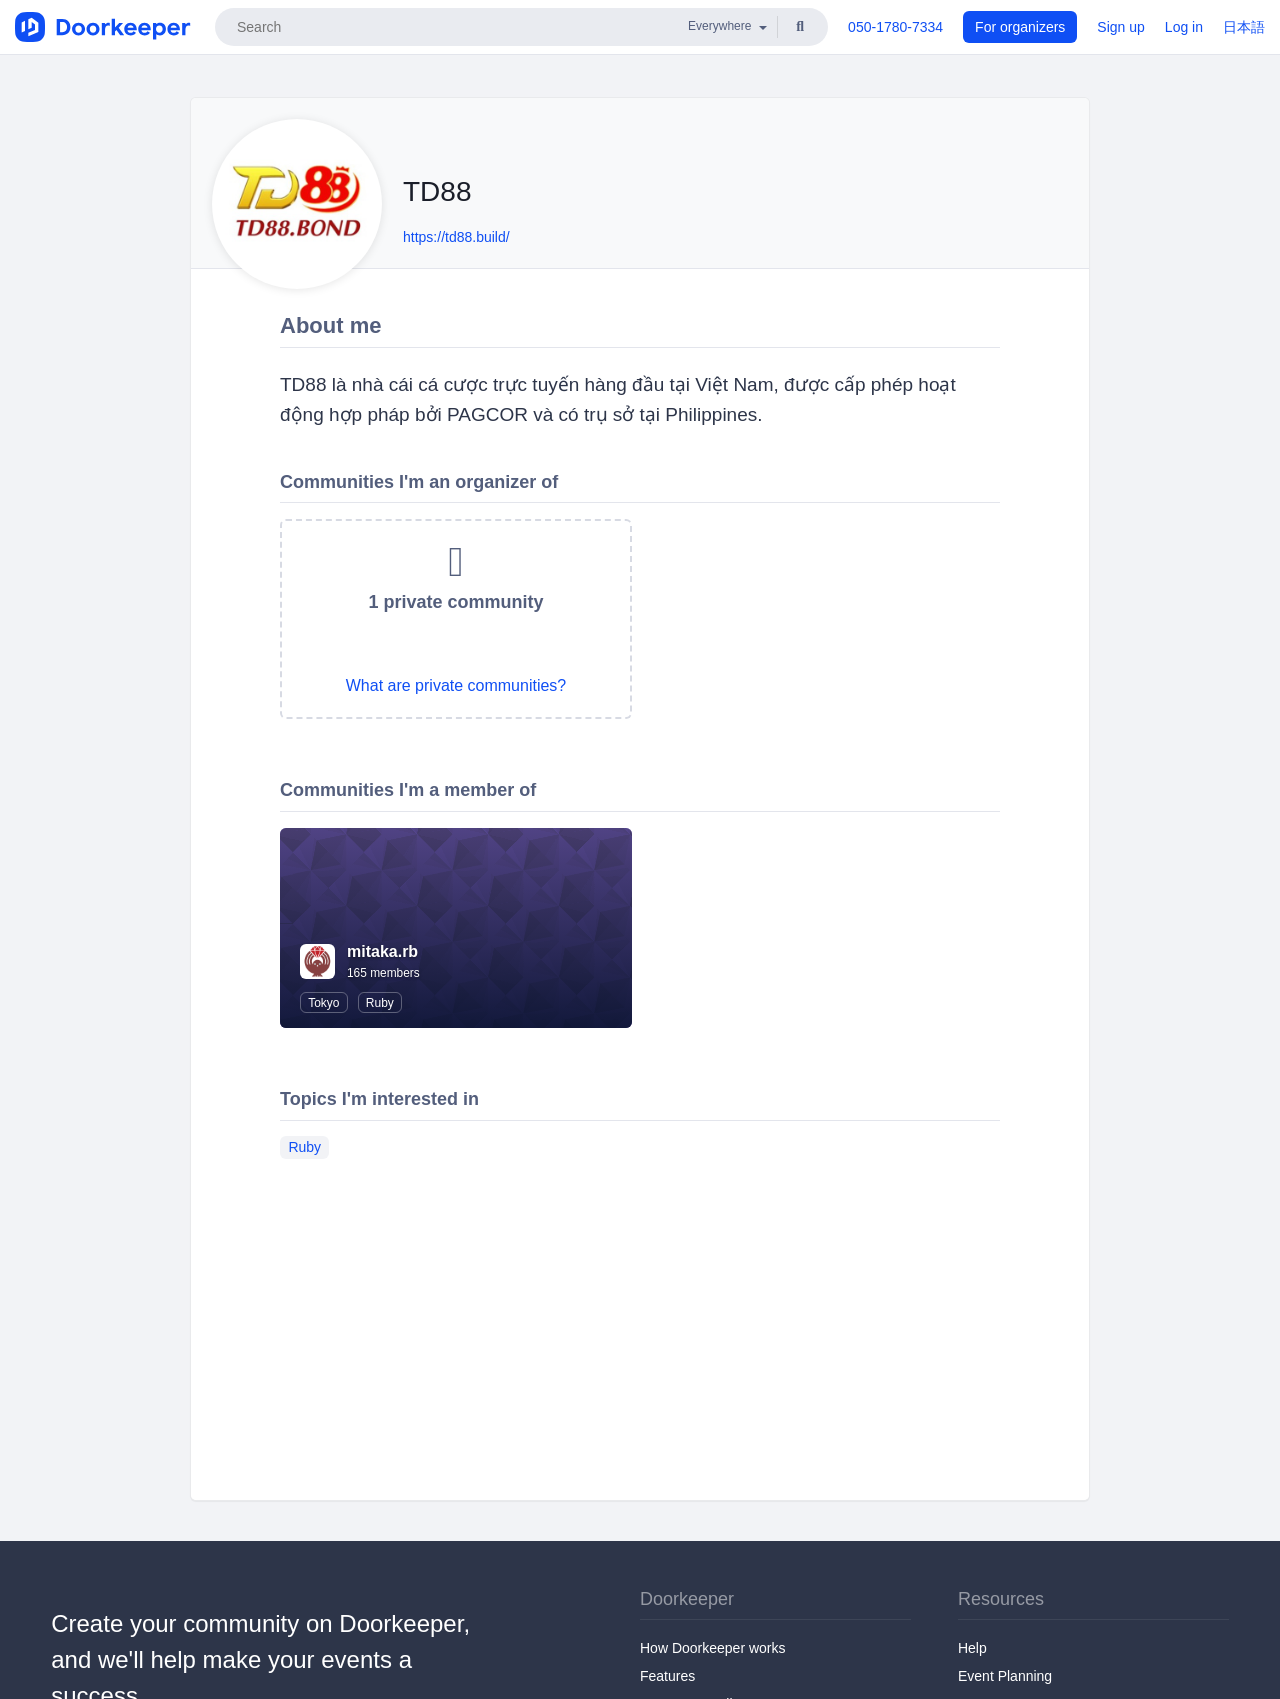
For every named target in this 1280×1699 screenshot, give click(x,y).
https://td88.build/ (456, 237)
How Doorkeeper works (713, 1648)
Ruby (380, 1003)
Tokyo (323, 1003)
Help (972, 1648)
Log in (1184, 27)
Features (667, 1676)
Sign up (1120, 27)
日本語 (1244, 27)
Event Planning (1005, 1676)
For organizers (1020, 27)
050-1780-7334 (895, 27)
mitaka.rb (382, 951)
